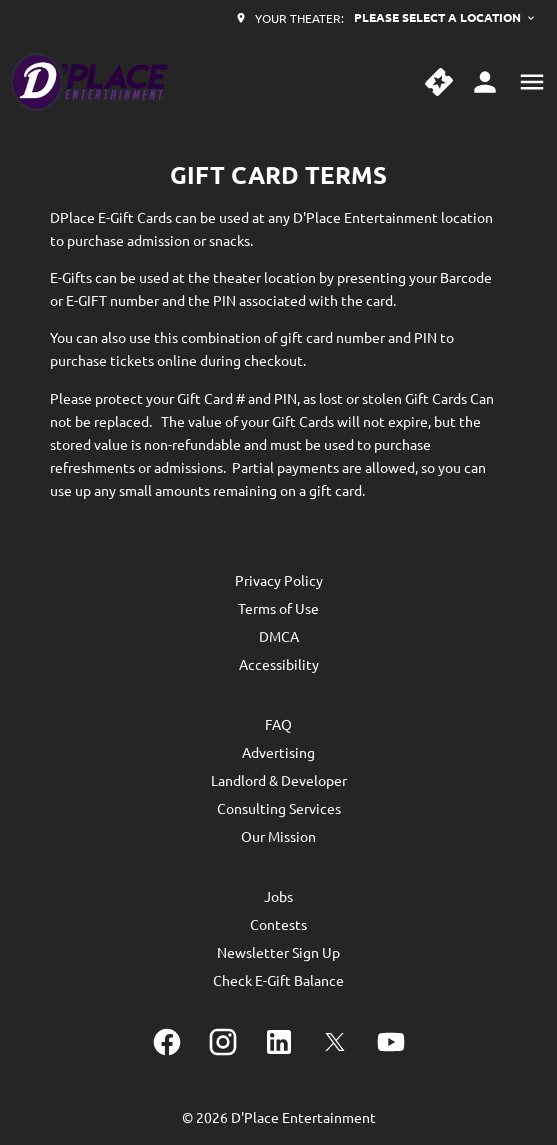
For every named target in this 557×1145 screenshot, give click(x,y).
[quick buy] (439, 82)
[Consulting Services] (279, 808)
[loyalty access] (485, 82)
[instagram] (223, 1042)
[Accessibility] (279, 664)
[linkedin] (279, 1042)
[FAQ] (278, 724)
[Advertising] (278, 752)
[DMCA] (279, 636)
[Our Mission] (278, 836)
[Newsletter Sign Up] (278, 952)
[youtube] (391, 1042)
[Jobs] (278, 896)
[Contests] (278, 924)
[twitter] (335, 1042)
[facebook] (167, 1042)
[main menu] (532, 82)
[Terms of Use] (278, 608)
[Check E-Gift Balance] (278, 980)
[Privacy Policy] (279, 580)
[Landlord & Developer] (279, 780)
